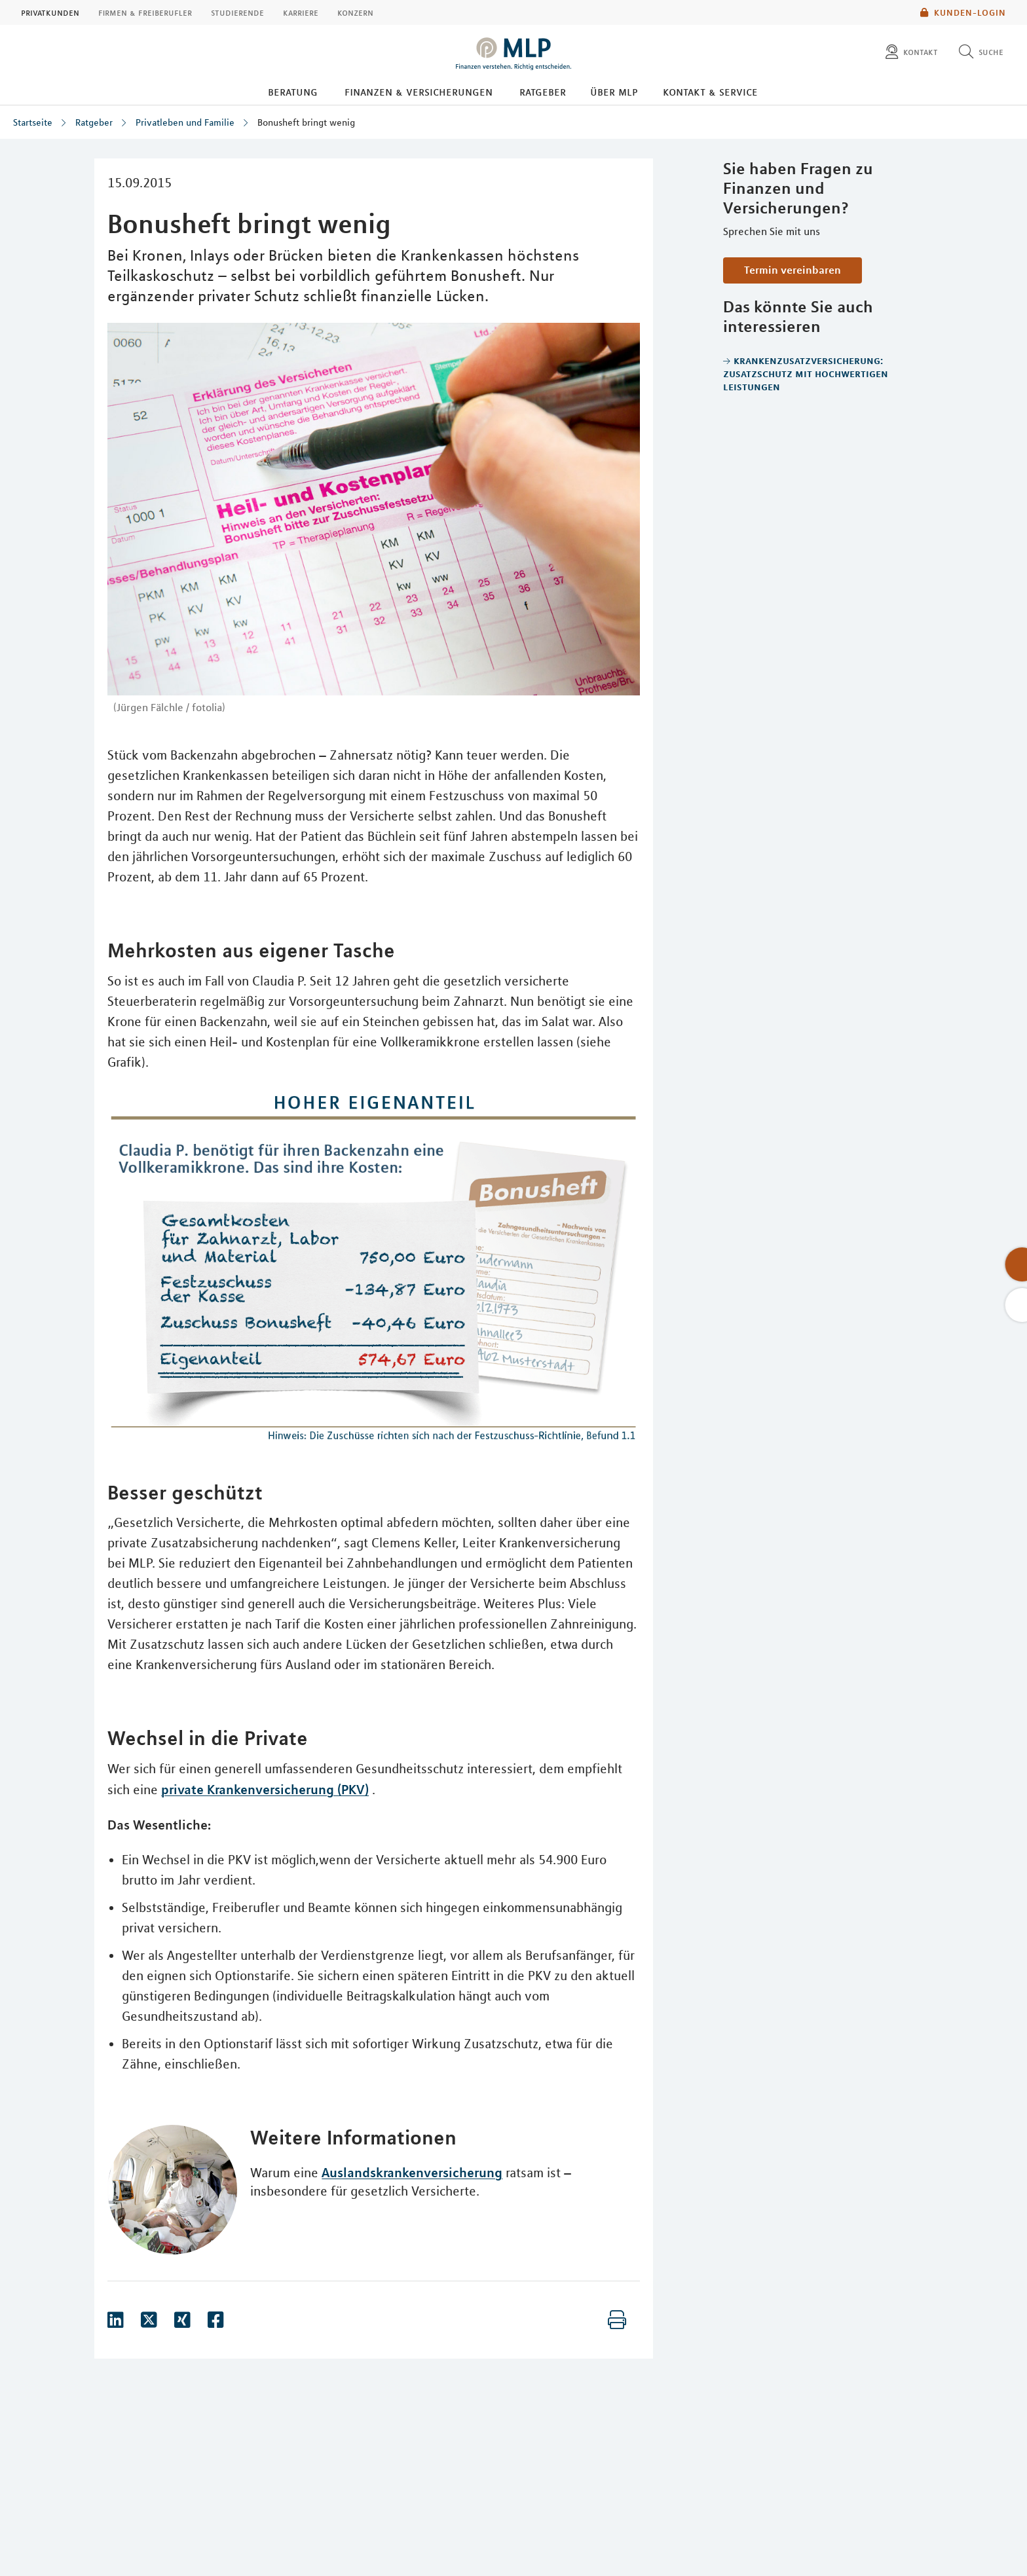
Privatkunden (50, 12)
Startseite (32, 122)
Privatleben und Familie (185, 122)
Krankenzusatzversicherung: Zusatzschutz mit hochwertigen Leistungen (805, 373)
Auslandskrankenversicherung (412, 2172)
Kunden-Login (963, 12)
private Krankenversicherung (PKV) (265, 1789)
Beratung (293, 91)
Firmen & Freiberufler (145, 12)
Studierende (237, 12)
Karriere (300, 12)
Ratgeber (542, 91)
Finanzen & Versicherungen (419, 91)
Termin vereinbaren (792, 269)
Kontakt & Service (710, 91)
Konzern (355, 12)
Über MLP (614, 91)
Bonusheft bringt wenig (306, 122)
